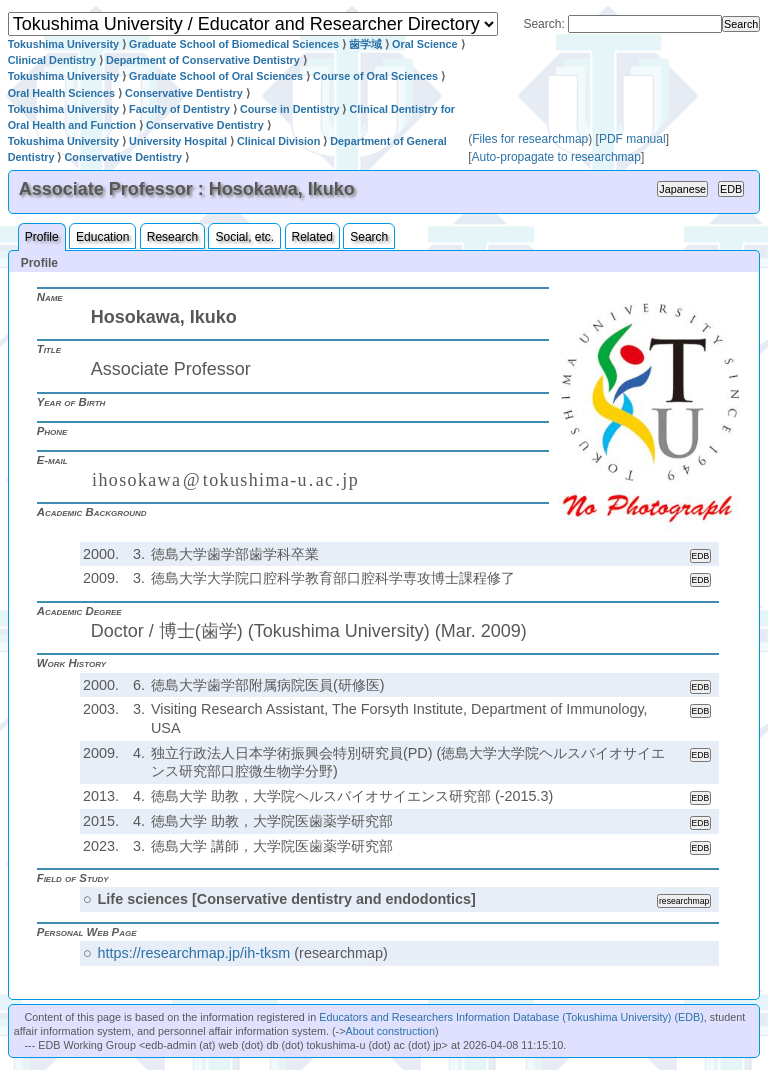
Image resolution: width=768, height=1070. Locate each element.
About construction (389, 1031)
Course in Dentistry (290, 109)
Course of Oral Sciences (375, 76)
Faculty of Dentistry (179, 109)
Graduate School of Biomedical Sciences (234, 44)
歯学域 (365, 44)
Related (312, 237)
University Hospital (178, 141)
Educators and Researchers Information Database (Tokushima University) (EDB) (511, 1017)
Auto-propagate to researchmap (556, 157)
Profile (42, 237)
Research (172, 237)
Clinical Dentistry (52, 60)
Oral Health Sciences (61, 93)
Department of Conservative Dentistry (203, 60)
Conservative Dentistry (184, 93)
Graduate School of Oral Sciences (216, 76)
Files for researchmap (530, 139)
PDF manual (632, 139)
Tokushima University (63, 44)
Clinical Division (278, 141)
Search (369, 237)
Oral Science (424, 44)
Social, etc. (244, 237)
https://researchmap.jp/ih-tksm (194, 953)
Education (102, 237)
